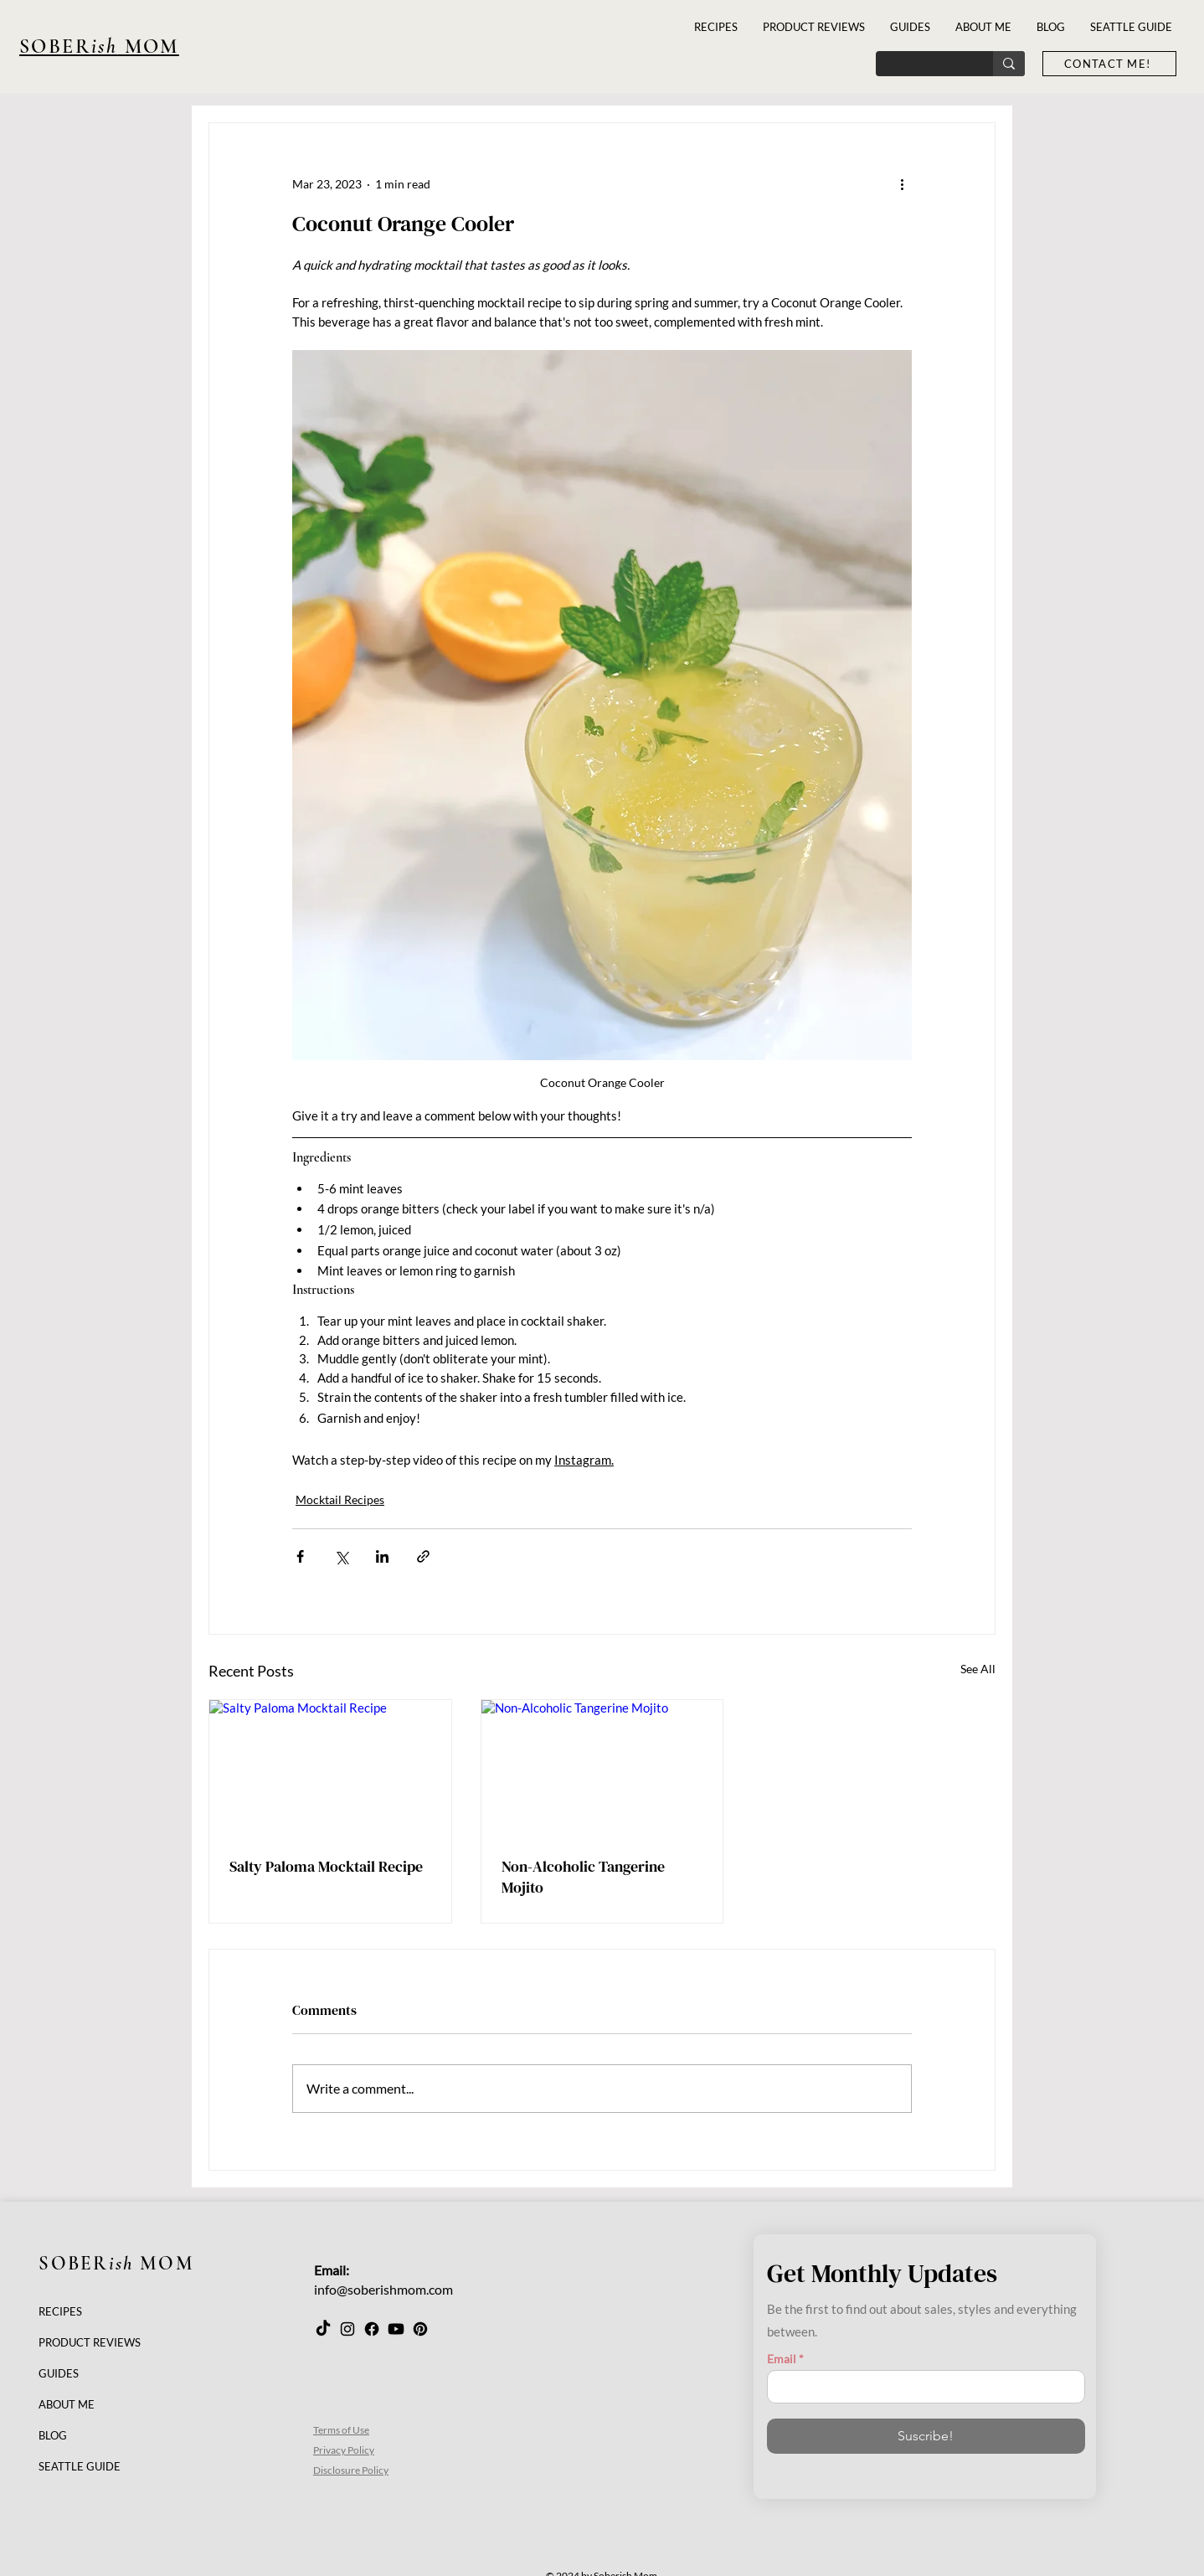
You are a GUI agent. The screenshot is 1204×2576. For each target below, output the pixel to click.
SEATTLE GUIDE (80, 2466)
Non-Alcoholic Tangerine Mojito (583, 1877)
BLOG (53, 2435)
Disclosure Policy (350, 2470)
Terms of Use (341, 2430)
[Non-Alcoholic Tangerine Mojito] (602, 1768)
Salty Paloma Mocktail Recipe (326, 1866)
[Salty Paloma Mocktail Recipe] (330, 1768)
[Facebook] (372, 2329)
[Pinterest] (420, 2329)
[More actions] (902, 183)
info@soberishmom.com (383, 2289)
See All (978, 1669)
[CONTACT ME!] (1109, 63)
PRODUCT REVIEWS (90, 2342)
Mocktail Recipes (340, 1499)
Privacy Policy (343, 2450)
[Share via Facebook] (300, 1556)
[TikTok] (323, 2329)
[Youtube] (396, 2329)
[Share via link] (423, 1556)
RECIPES (60, 2311)
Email (781, 2359)
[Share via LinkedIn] (382, 1556)
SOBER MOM (116, 2263)
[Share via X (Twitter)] (341, 1556)
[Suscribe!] (926, 2436)
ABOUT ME (67, 2404)
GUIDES (59, 2373)
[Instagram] (347, 2329)
